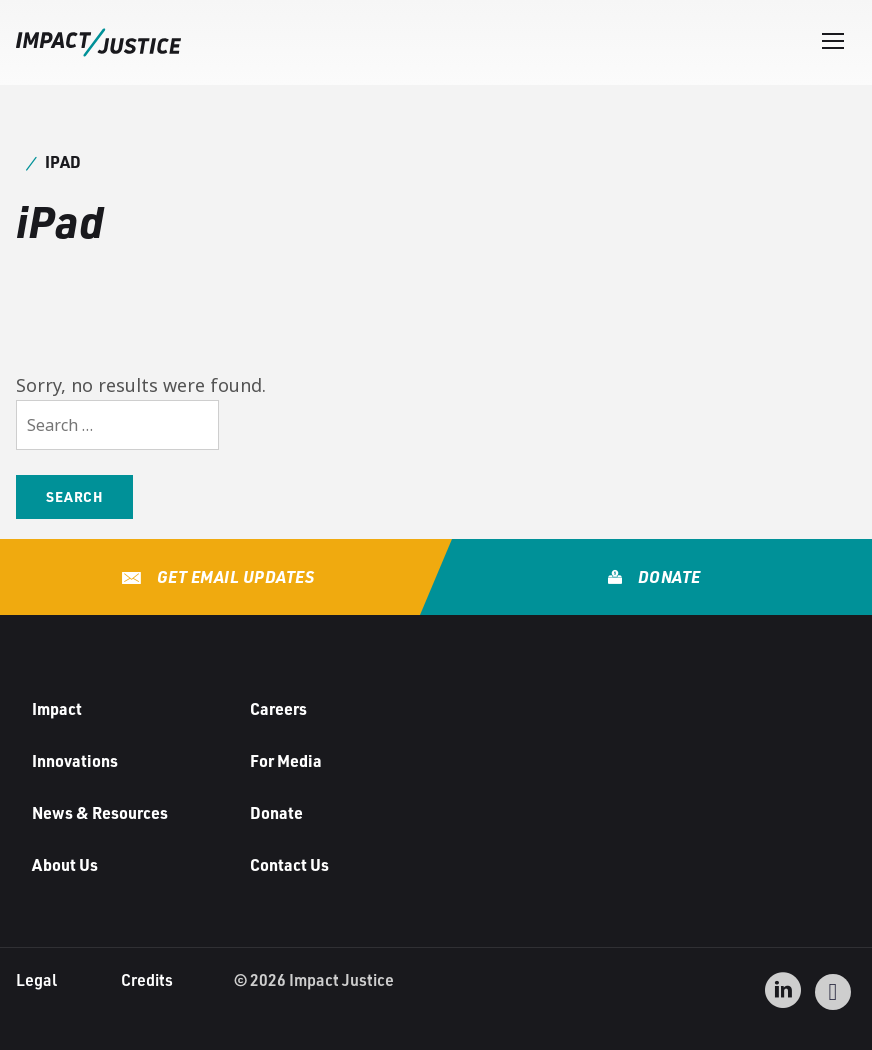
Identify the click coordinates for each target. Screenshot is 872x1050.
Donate (667, 576)
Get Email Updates (233, 576)
